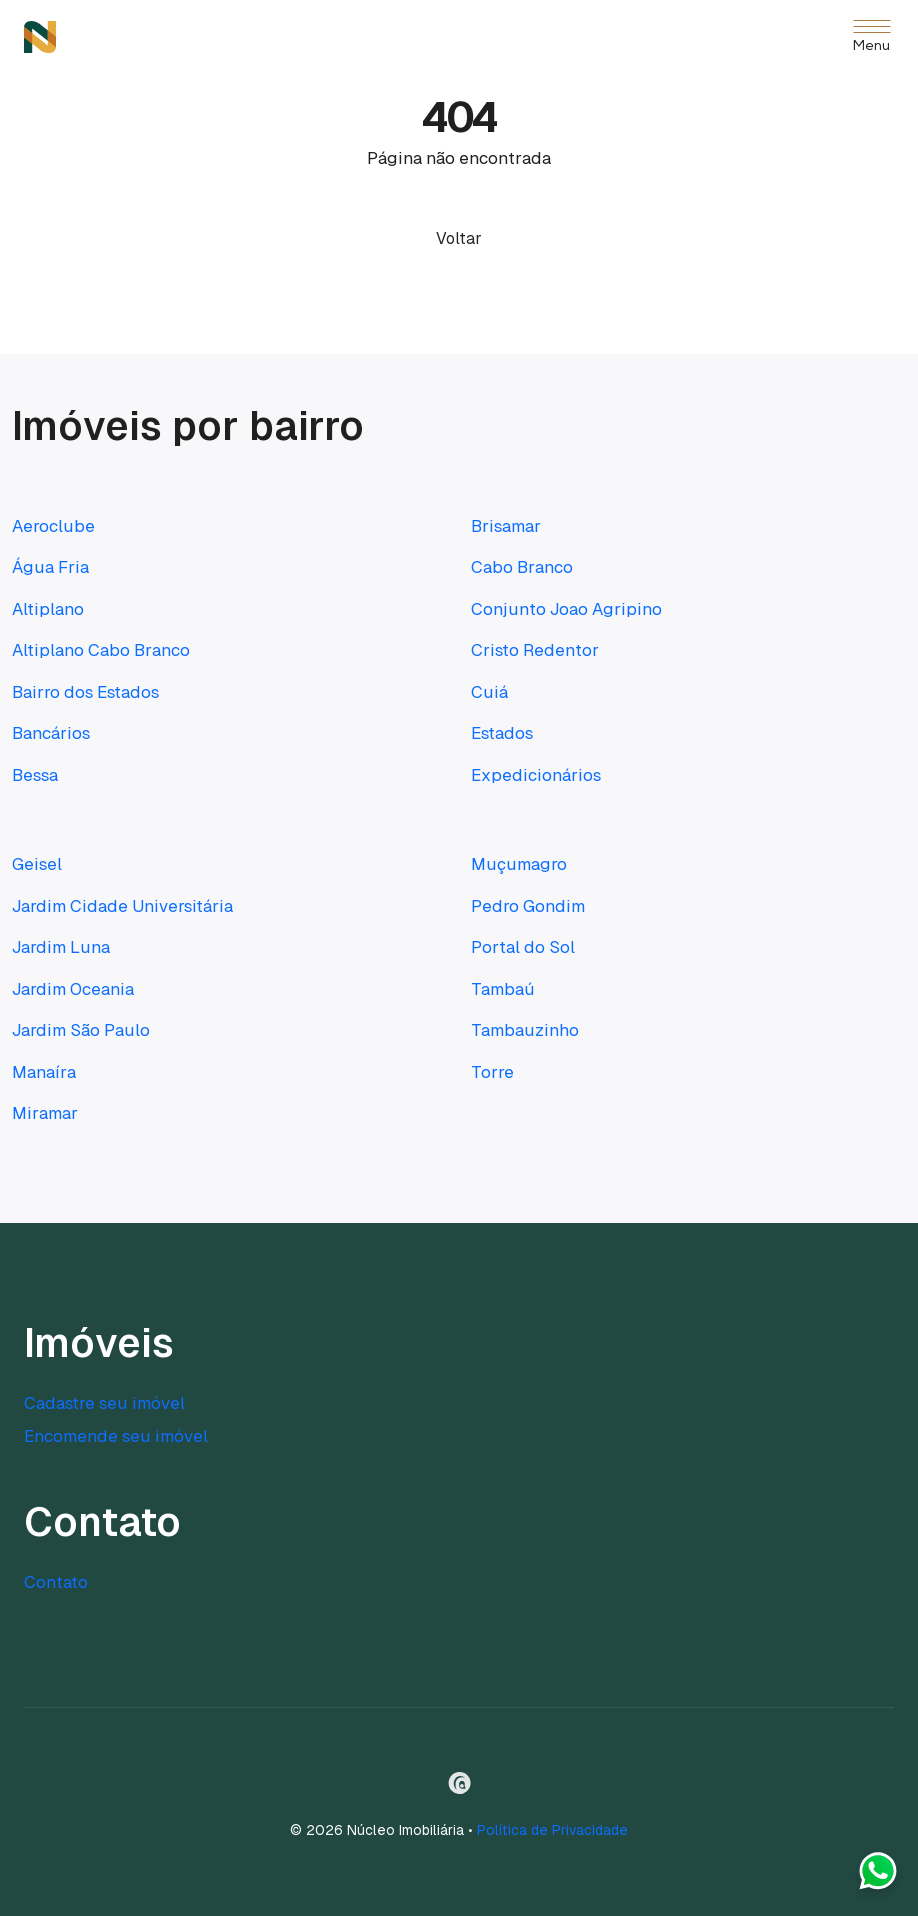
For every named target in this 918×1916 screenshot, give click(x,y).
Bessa (35, 775)
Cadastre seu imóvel (104, 1403)
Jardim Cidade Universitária (122, 906)
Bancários (51, 733)
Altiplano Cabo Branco (101, 650)
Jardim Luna (61, 947)
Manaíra (44, 1072)
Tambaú (503, 989)
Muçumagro (519, 864)
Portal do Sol (523, 947)
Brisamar (506, 526)
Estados (502, 733)
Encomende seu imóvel (116, 1436)
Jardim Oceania (73, 989)
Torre (492, 1072)
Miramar (45, 1113)
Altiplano (48, 609)
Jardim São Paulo (81, 1030)
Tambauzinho (525, 1030)
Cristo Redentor (535, 650)
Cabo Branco (522, 567)
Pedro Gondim (528, 906)
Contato (56, 1582)
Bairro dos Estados (85, 692)
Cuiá (489, 692)
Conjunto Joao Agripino (566, 609)
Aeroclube (53, 526)
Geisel (37, 864)
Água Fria (50, 567)
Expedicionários (536, 775)
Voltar (459, 238)
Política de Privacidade (552, 1830)
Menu (871, 46)
